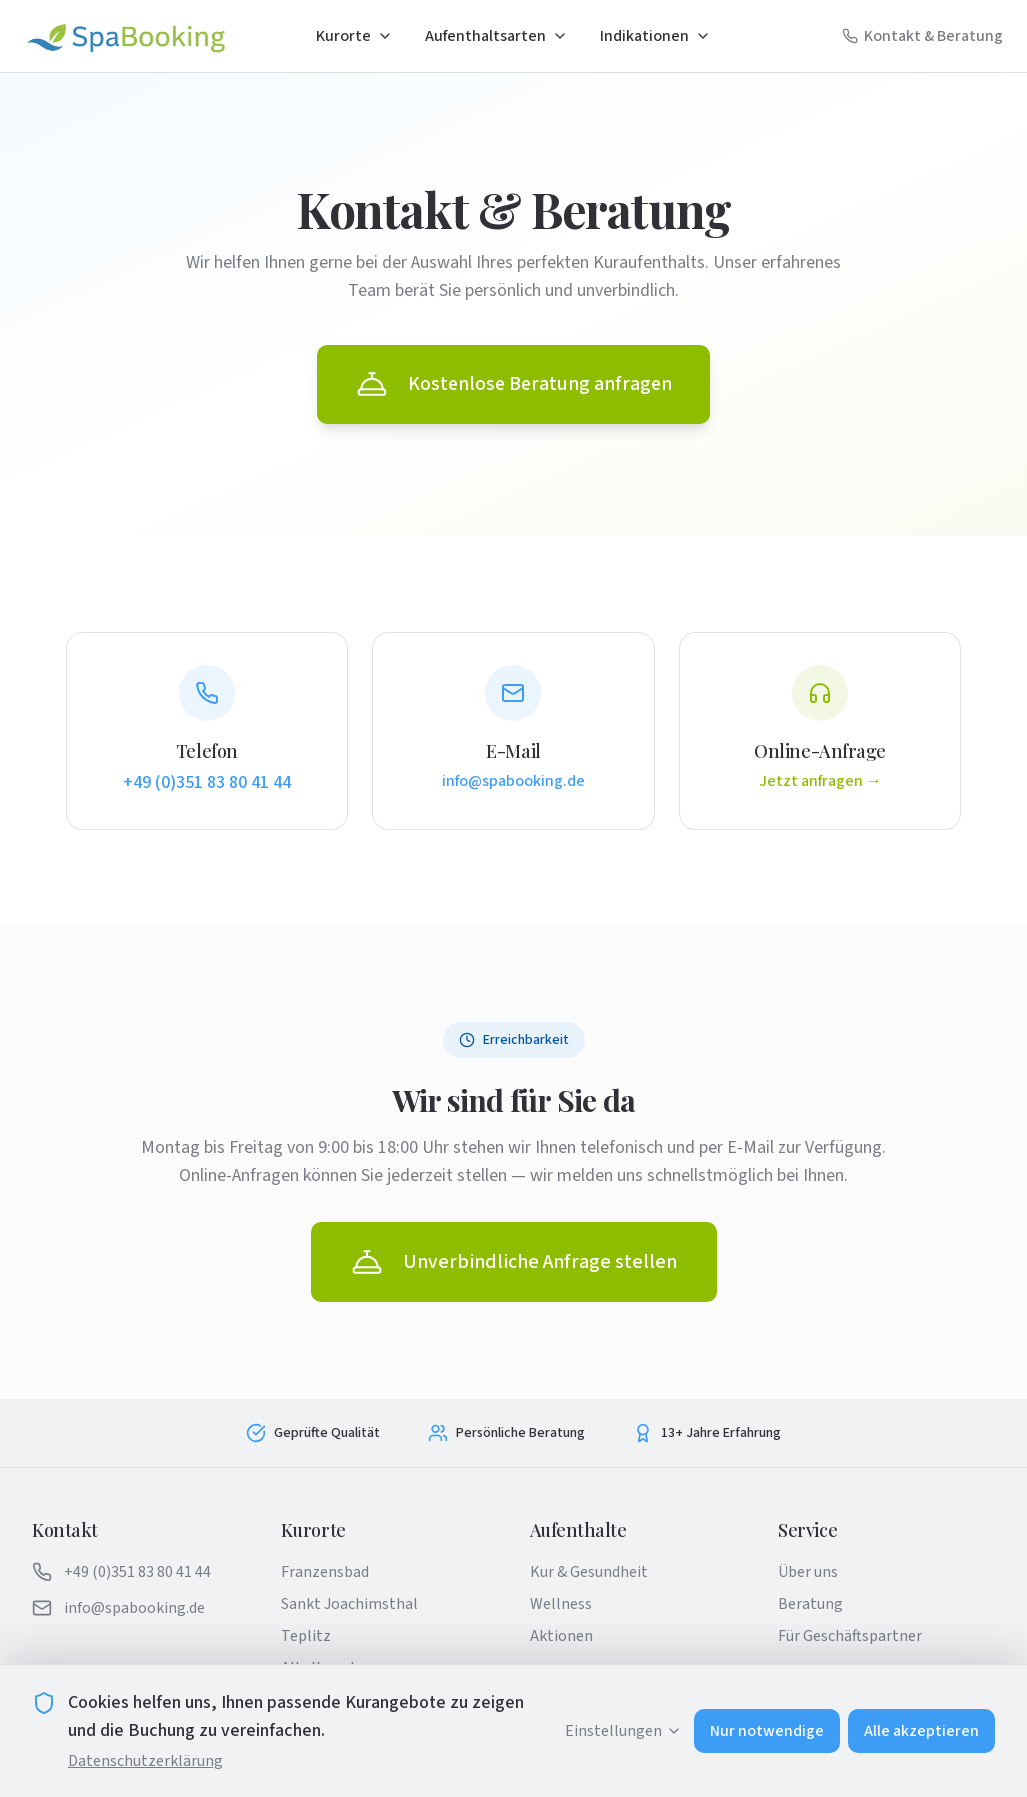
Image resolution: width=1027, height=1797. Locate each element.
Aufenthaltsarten (496, 36)
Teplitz (306, 1636)
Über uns (808, 1572)
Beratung (810, 1604)
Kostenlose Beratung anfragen (514, 385)
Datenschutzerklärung (145, 1761)
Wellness (561, 1604)
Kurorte (354, 36)
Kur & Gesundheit (589, 1572)
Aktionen (561, 1636)
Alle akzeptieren (921, 1731)
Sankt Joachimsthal (349, 1604)
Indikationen (655, 36)
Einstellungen (623, 1731)
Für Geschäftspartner (850, 1636)
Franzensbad (325, 1572)
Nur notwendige (767, 1731)
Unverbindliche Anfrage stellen (514, 1263)
